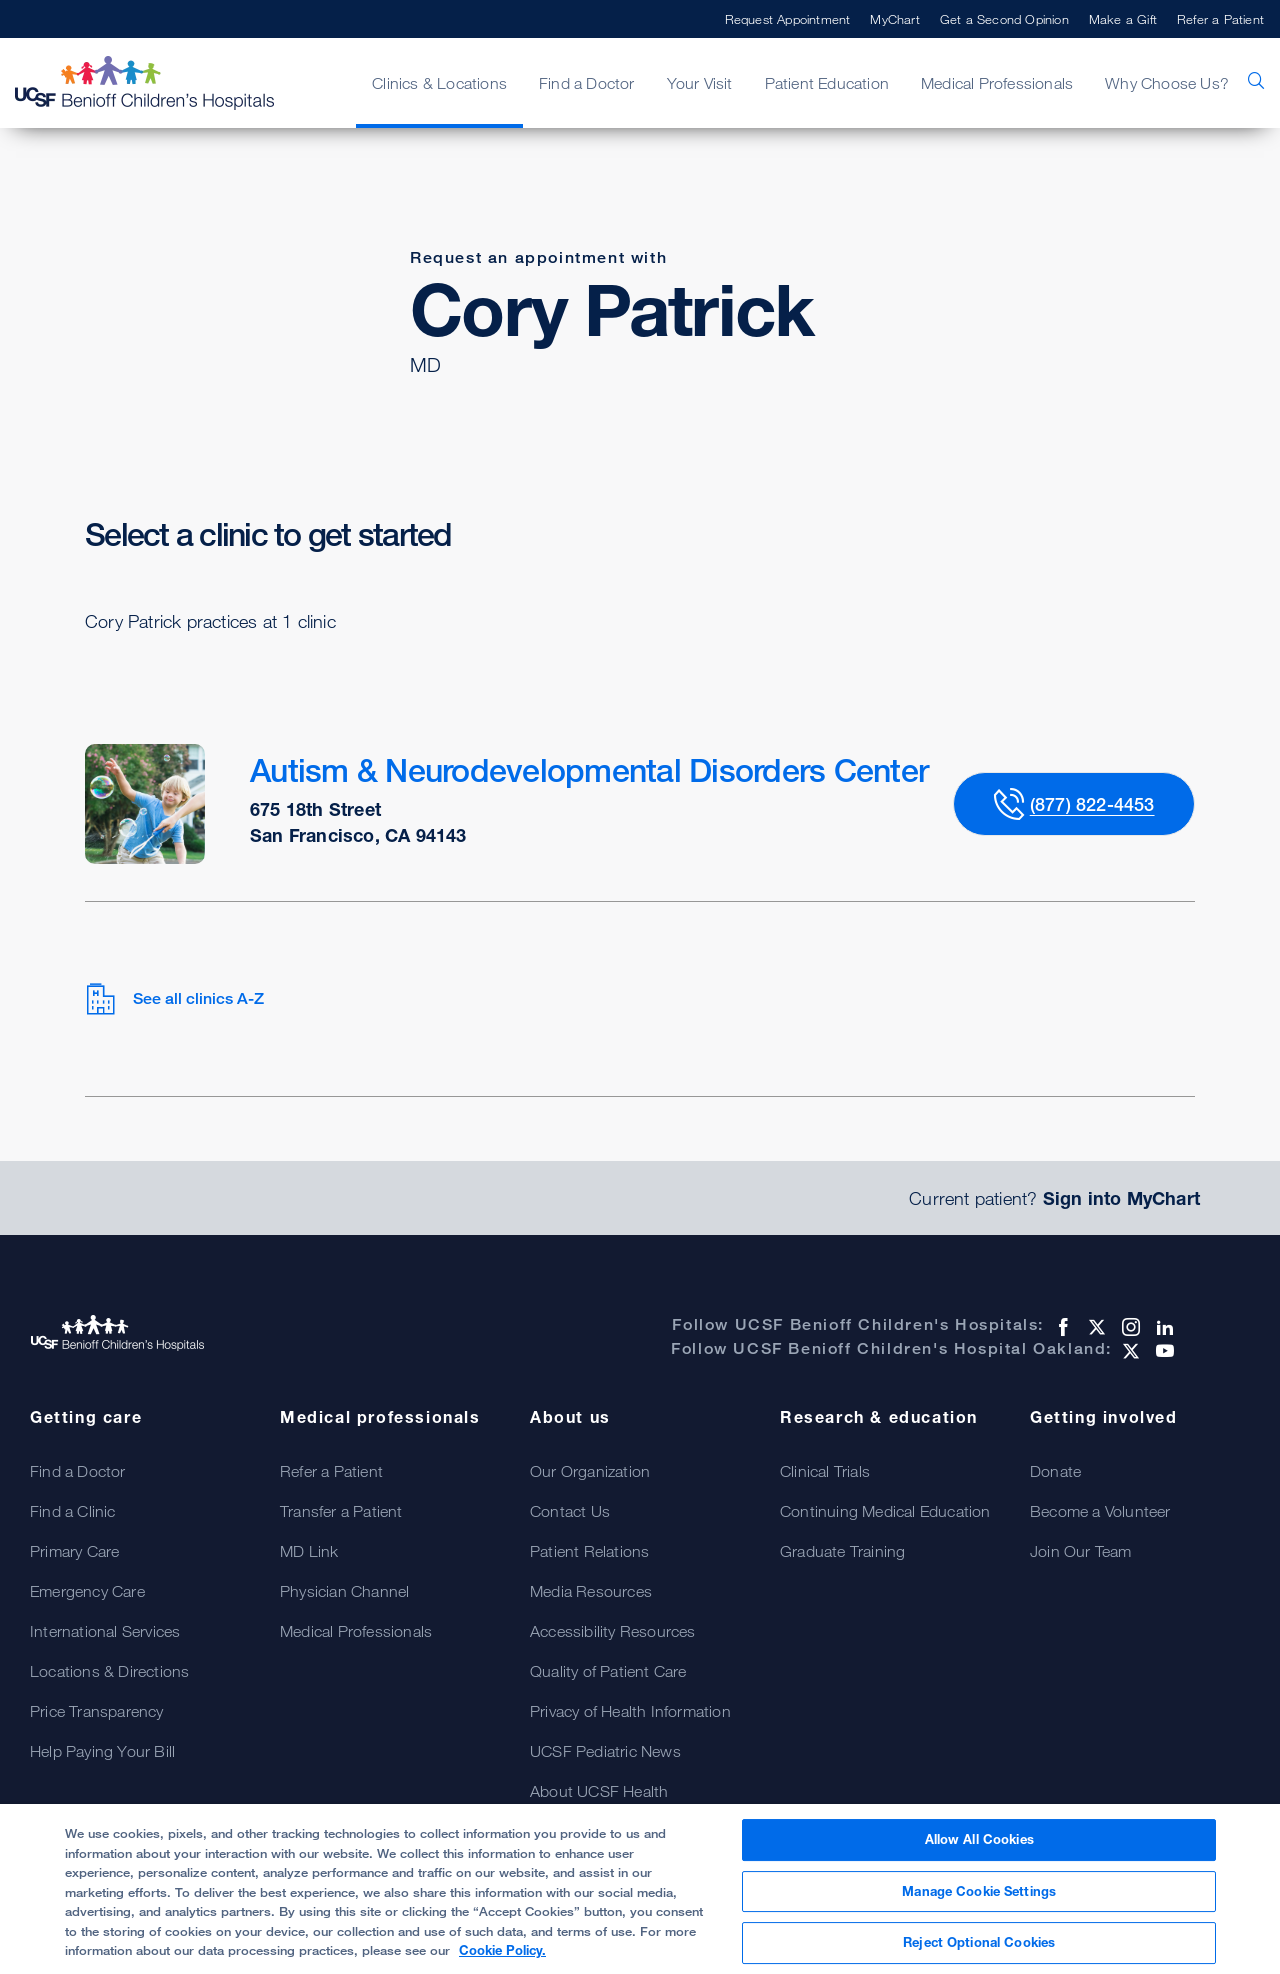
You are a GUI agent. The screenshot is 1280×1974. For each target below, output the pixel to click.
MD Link (309, 1551)
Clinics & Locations (439, 83)
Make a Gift (1123, 19)
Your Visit (700, 83)
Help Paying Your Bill (102, 1751)
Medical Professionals (997, 83)
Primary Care (74, 1551)
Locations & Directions (109, 1671)
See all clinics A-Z (174, 999)
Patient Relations (589, 1551)
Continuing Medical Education (885, 1511)
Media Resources (591, 1591)
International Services (105, 1631)
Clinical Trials (825, 1471)
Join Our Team (1081, 1551)
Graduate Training (842, 1551)
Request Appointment (788, 19)
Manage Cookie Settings (979, 1901)
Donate (1055, 1471)
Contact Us (570, 1511)
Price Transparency (97, 1711)
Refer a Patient (1220, 19)
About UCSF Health (599, 1791)
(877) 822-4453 (1092, 804)
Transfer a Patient (341, 1511)
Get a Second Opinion (1004, 19)
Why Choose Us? (1167, 83)
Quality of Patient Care (608, 1671)
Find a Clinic (73, 1511)
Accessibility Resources (613, 1631)
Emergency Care (87, 1591)
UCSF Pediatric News (605, 1751)
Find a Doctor (587, 83)
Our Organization (590, 1471)
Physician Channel (344, 1591)
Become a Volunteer (1100, 1511)
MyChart (894, 19)
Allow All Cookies (979, 1850)
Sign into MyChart (1121, 1198)
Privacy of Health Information (630, 1711)
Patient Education (827, 83)
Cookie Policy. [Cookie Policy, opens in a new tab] (502, 1961)
